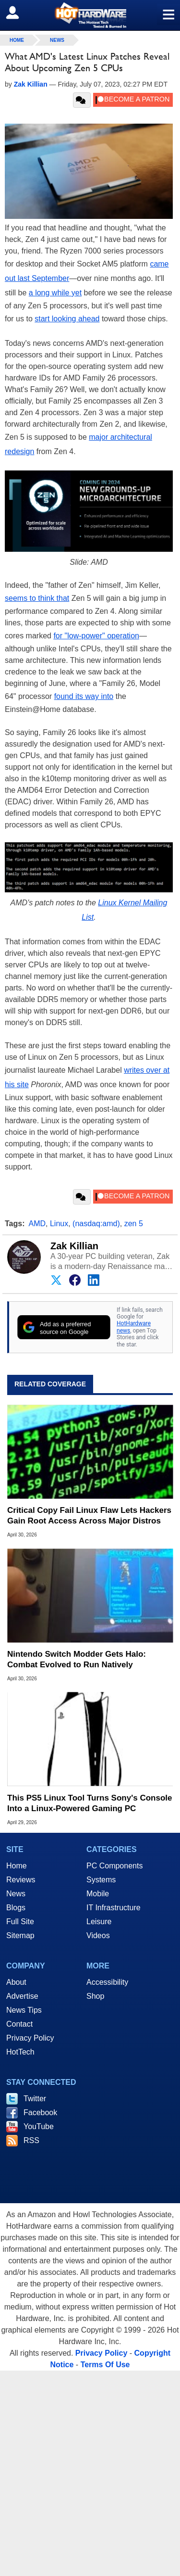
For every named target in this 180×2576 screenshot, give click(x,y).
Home (16, 1866)
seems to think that (37, 598)
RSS (31, 2140)
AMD (37, 1223)
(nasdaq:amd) (96, 1223)
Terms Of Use (105, 2364)
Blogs (15, 1907)
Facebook (40, 2112)
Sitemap (20, 1935)
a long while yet (55, 293)
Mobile (97, 1894)
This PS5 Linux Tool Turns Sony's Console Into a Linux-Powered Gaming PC (89, 1803)
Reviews (20, 1880)
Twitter (35, 2098)
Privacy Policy (30, 2038)
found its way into (84, 696)
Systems (101, 1880)
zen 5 (133, 1223)
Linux (59, 1223)
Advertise (22, 1996)
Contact (19, 2024)
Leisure (98, 1921)
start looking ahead (67, 319)
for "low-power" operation (96, 636)
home (17, 40)
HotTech (20, 2052)
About (16, 1982)
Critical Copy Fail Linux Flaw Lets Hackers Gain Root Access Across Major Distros (89, 1515)
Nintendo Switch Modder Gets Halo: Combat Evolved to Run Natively (76, 1659)
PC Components (114, 1866)
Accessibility (107, 1982)
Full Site (20, 1921)
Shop (95, 1996)
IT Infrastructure (113, 1907)
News (57, 40)
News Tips (24, 2010)
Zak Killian (74, 1246)
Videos (98, 1935)
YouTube (39, 2126)
